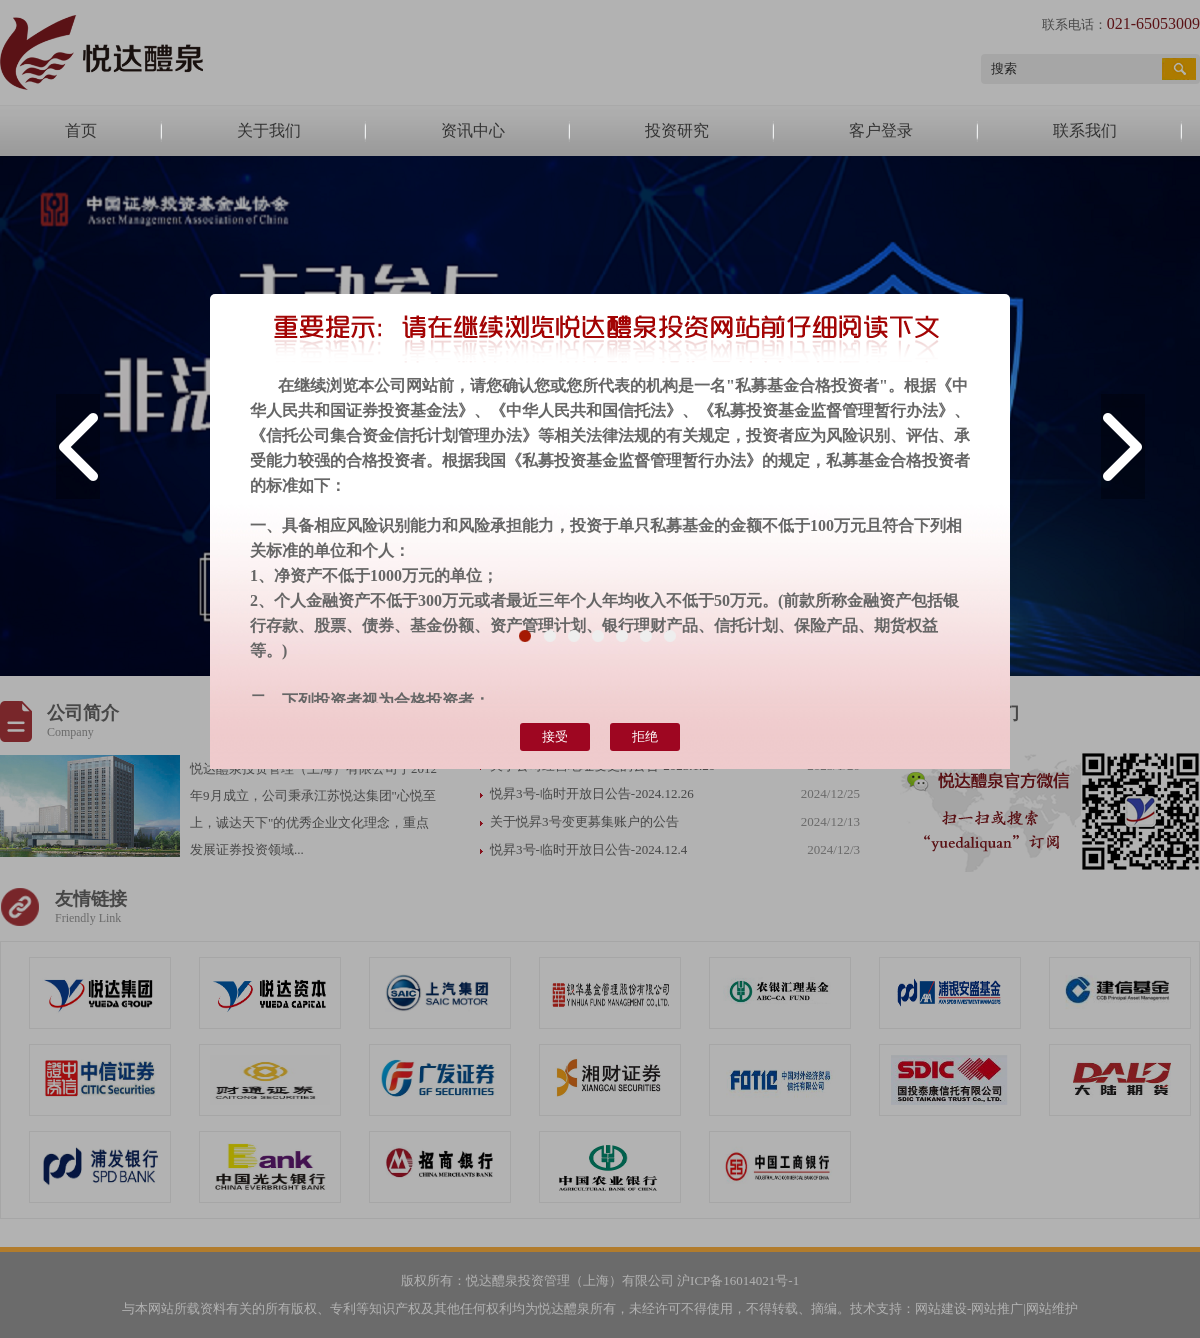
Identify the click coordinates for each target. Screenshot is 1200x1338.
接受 (555, 736)
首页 (81, 130)
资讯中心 (473, 130)
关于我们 (269, 130)
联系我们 (1085, 130)
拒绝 (645, 736)
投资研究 (677, 130)
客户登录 (881, 130)
